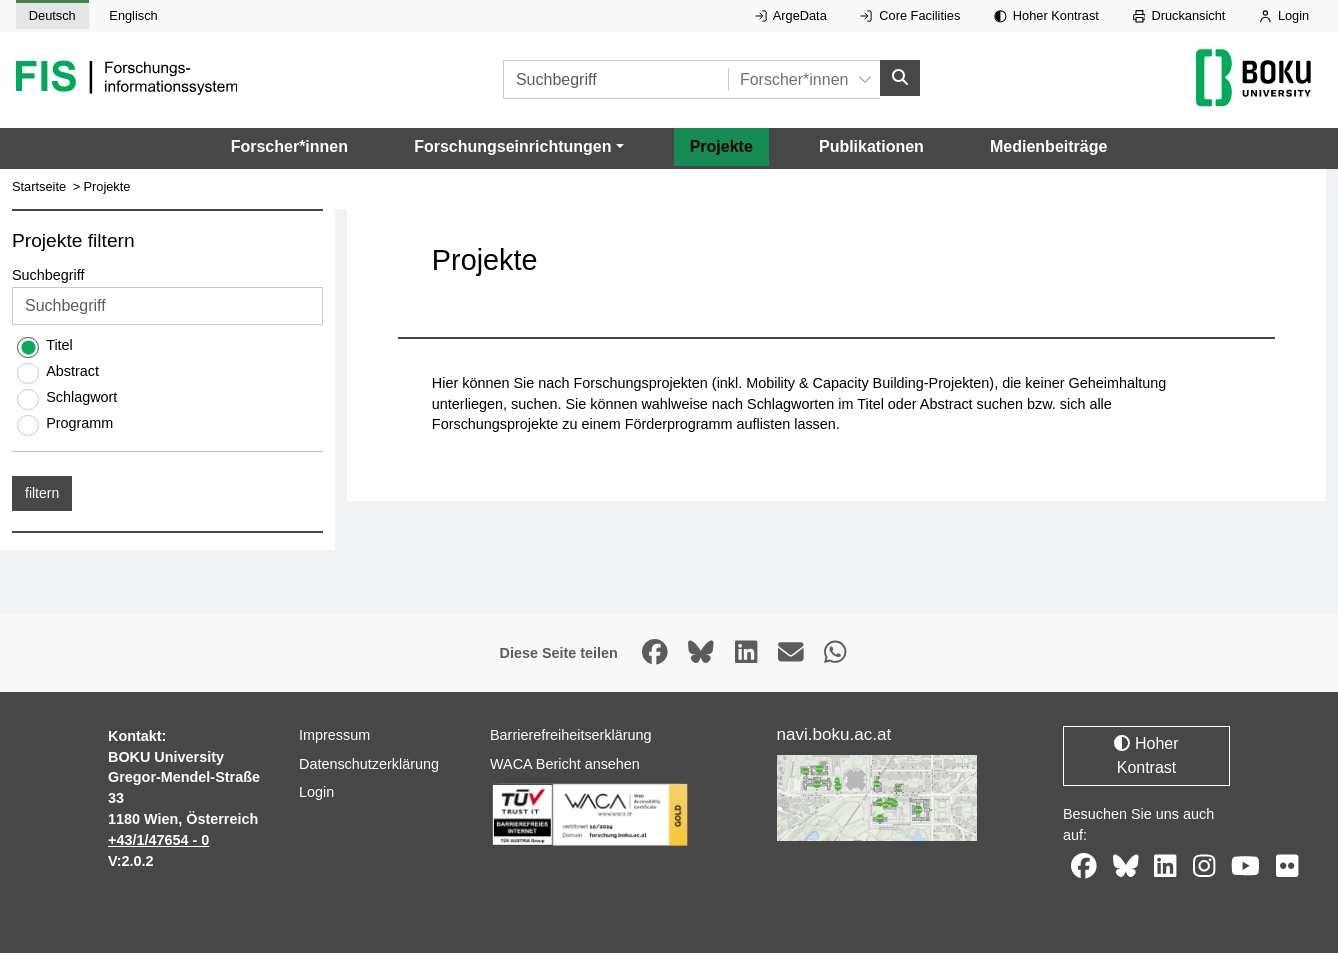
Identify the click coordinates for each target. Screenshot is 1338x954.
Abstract (72, 372)
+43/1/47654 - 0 (158, 840)
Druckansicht (1179, 15)
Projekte (721, 146)
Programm (79, 424)
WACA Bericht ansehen (565, 764)
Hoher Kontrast (1046, 15)
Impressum (334, 735)
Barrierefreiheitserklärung (571, 735)
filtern (42, 494)
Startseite (39, 186)
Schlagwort (81, 398)
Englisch (133, 15)
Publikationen (871, 146)
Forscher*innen (289, 146)
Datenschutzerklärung (369, 764)
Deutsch (52, 15)
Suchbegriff (48, 276)
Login (1284, 15)
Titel (59, 346)
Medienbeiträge (1048, 146)
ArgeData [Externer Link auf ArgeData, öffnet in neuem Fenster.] (791, 15)
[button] (518, 147)
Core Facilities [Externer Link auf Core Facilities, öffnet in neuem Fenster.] (910, 15)
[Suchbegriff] (615, 80)
